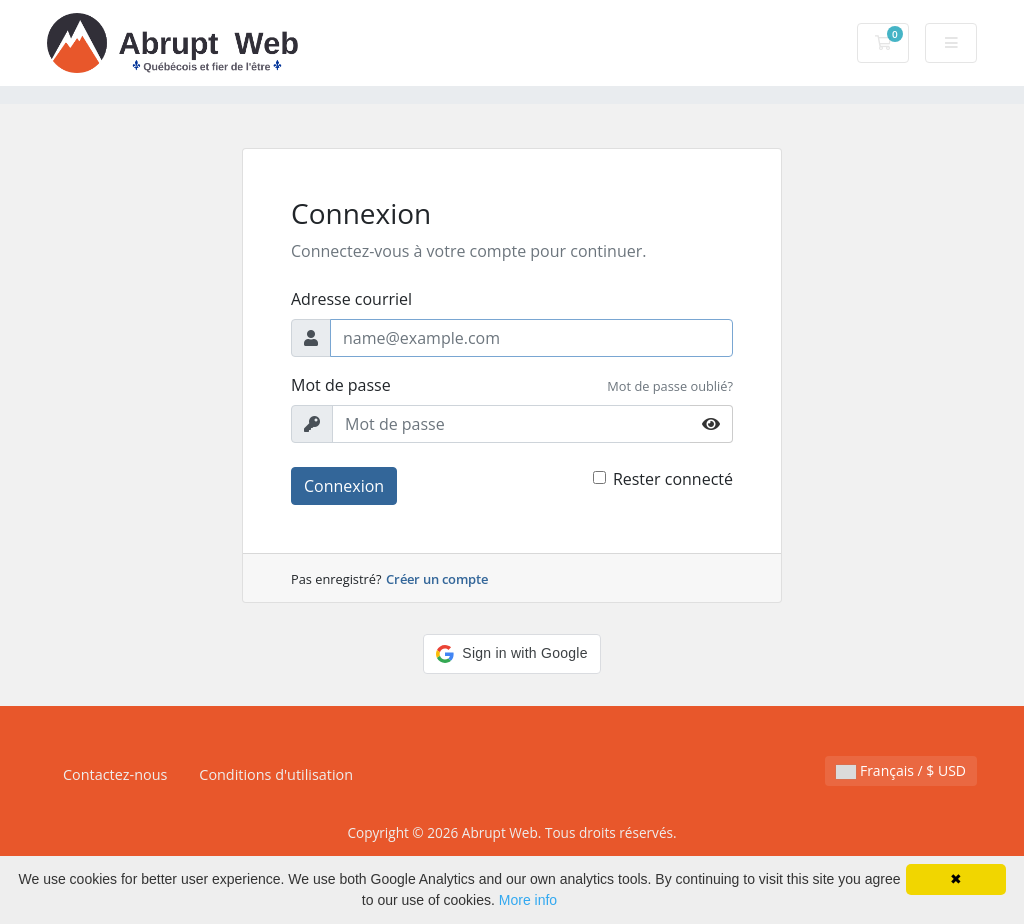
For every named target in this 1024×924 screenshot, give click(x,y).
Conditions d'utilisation (276, 774)
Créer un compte (437, 579)
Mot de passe (341, 385)
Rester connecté (673, 479)
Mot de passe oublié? (670, 386)
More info (528, 900)
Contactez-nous (115, 774)
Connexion (344, 486)
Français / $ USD (901, 770)
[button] (511, 654)
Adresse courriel (351, 299)
